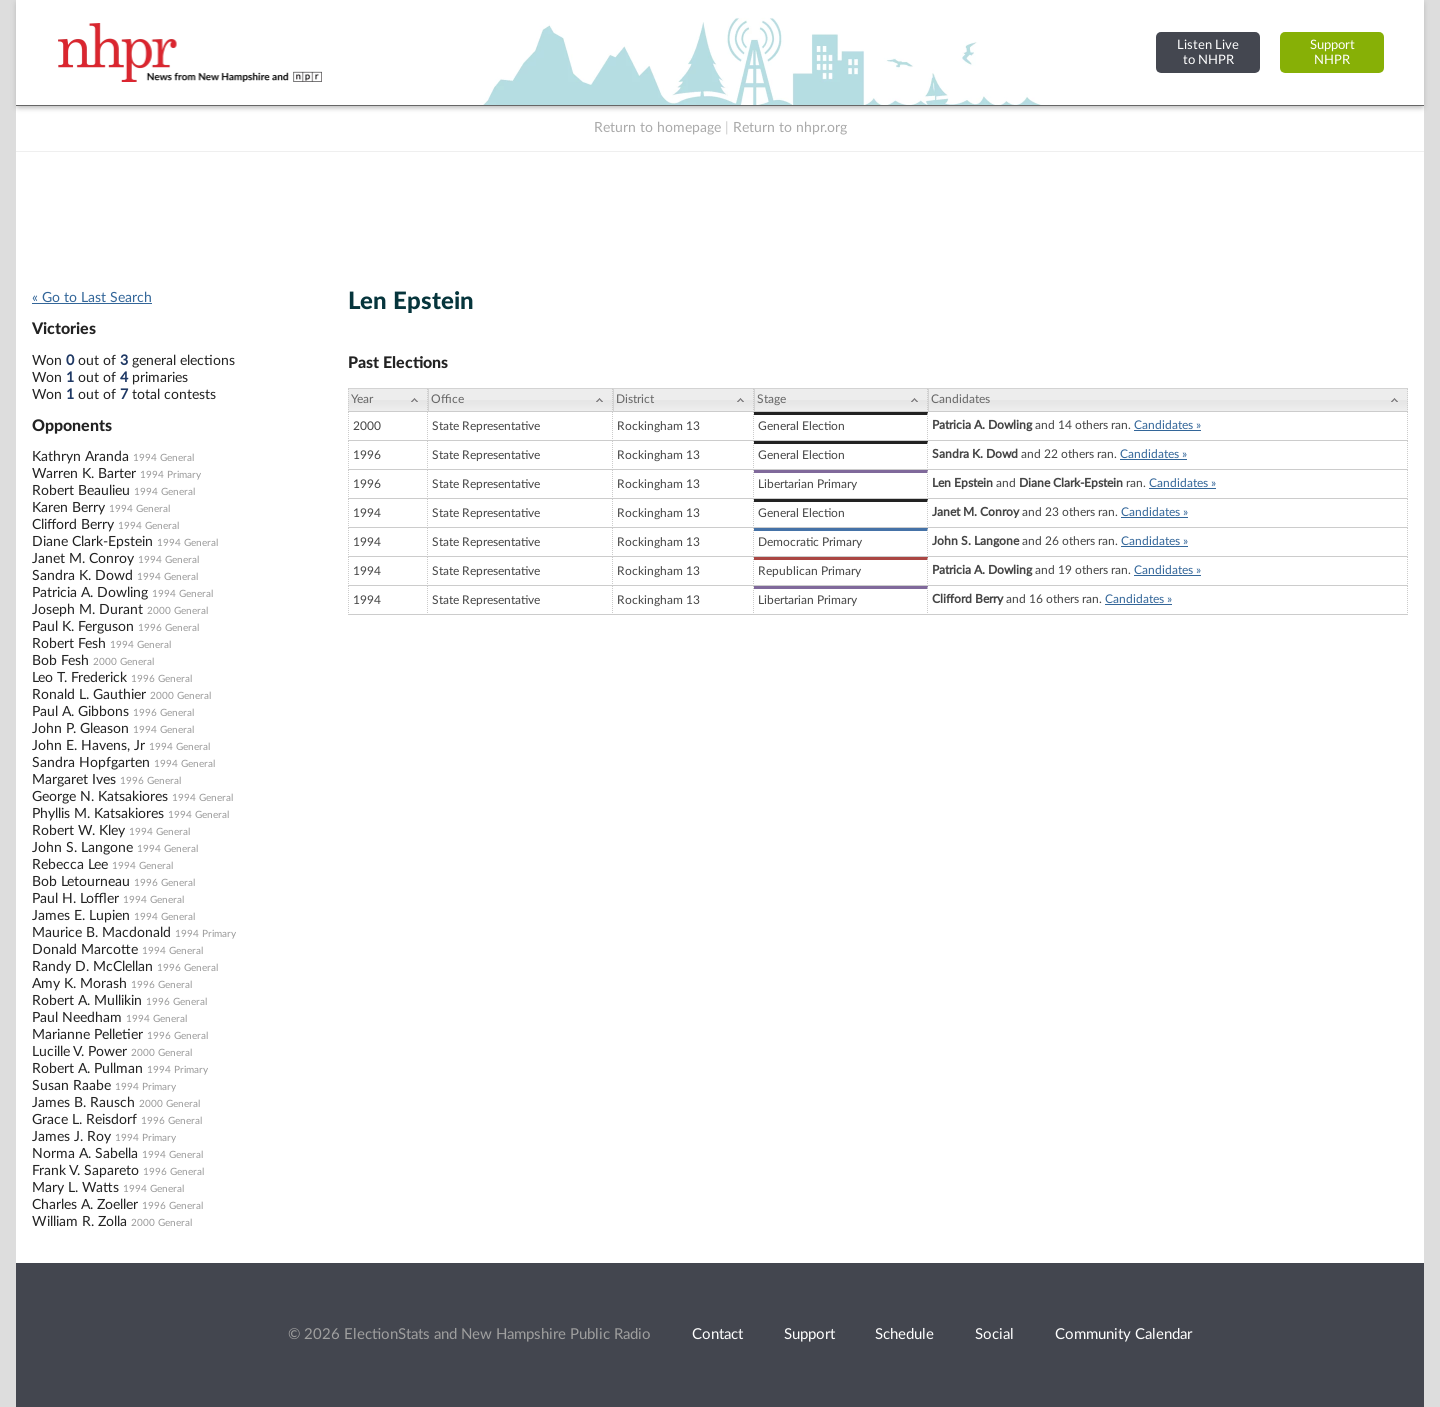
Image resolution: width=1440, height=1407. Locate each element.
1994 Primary (170, 475)
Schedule (904, 1334)
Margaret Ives (74, 780)
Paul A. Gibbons (80, 712)
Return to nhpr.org (790, 128)
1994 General (163, 458)
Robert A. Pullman (87, 1069)
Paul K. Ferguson (83, 627)
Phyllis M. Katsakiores (98, 814)
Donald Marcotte (85, 950)
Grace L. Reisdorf (84, 1120)
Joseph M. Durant (87, 610)
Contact (717, 1334)
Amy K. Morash (79, 984)
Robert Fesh (69, 644)
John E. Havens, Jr (88, 746)
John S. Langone (82, 848)
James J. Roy (71, 1137)
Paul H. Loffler (75, 899)
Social (994, 1334)
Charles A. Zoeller (85, 1205)
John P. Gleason (80, 729)
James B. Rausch (83, 1103)
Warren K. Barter (84, 474)
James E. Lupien (81, 916)
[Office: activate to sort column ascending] (520, 400)
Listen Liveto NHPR (1208, 52)
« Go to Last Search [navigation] (92, 298)
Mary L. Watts (75, 1188)
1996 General (168, 628)
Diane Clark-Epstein (92, 542)
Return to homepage (657, 128)
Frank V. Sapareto (85, 1171)
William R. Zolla (79, 1222)
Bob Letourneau (81, 882)
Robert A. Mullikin (87, 1001)
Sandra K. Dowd (82, 576)
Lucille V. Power (79, 1052)
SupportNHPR (1332, 52)
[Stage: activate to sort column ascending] (841, 400)
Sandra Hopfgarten (91, 763)
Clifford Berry (73, 525)
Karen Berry (68, 508)
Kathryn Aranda (80, 457)
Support (809, 1334)
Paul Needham (77, 1018)
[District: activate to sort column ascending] (683, 400)
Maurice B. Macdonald (101, 933)
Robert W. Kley (78, 831)
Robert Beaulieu (81, 491)
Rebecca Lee (70, 865)
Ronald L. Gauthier (89, 695)
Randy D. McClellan (92, 967)
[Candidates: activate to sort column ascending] (1168, 400)
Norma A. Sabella (85, 1154)
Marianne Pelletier (87, 1035)
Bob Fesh (60, 661)
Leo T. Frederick (79, 678)
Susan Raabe (71, 1086)
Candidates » (1167, 425)
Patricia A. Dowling (90, 593)
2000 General (177, 611)
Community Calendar (1123, 1334)
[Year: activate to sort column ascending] (388, 400)
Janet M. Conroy (83, 559)
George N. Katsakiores (100, 797)
